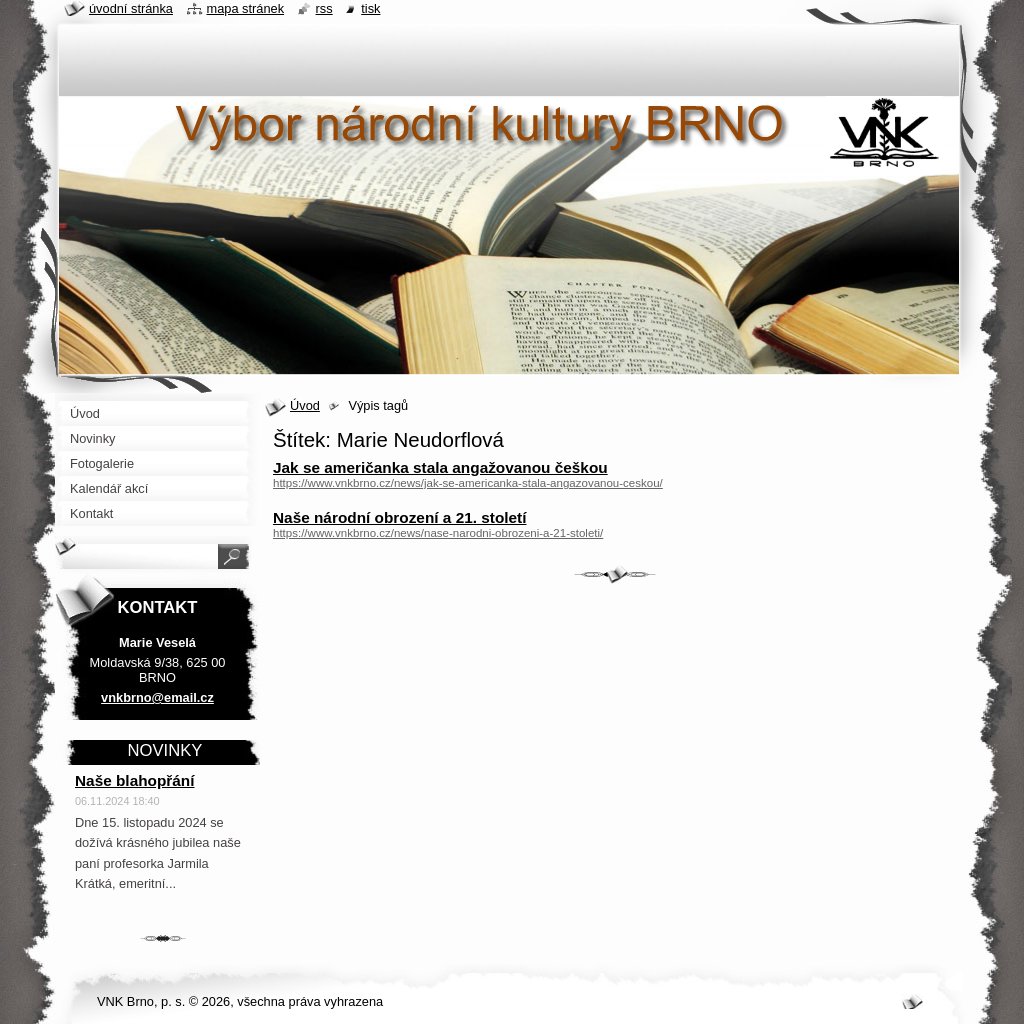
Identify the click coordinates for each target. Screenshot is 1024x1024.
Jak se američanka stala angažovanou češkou (440, 467)
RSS (324, 8)
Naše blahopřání (135, 780)
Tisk (370, 8)
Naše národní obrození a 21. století (400, 517)
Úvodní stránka (131, 8)
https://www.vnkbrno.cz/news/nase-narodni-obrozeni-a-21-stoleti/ (438, 533)
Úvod (305, 405)
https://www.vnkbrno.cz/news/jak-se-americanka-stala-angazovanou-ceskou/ (468, 483)
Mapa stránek (246, 8)
